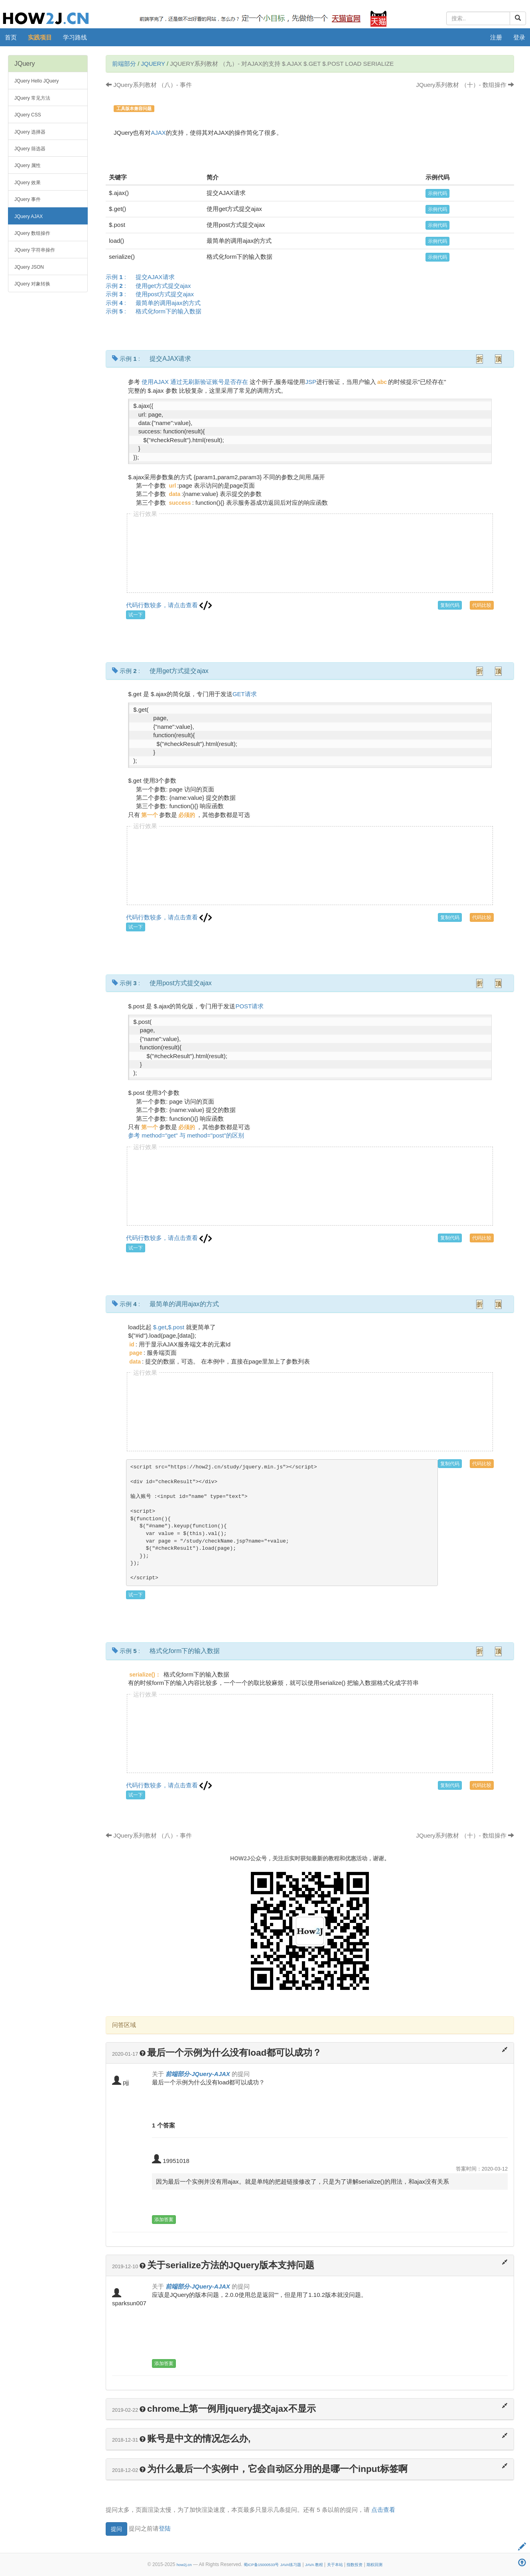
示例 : (142, 277)
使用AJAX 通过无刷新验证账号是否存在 (195, 381)
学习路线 (75, 37)
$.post (176, 1327)
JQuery (153, 63)
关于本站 (335, 2564)
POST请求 (249, 1006)
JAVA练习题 (290, 2564)
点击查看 (383, 2509)
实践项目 (40, 37)
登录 (519, 37)
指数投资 (355, 2564)
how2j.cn (184, 2564)
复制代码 (449, 605)
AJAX (158, 132)
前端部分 (124, 63)
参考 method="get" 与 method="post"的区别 (186, 1135)
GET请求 (244, 694)
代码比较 (481, 605)
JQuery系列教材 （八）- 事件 (149, 84)
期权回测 (374, 2564)
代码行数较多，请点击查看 (169, 605)
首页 (11, 37)
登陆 (165, 2528)
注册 (496, 37)
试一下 (135, 615)
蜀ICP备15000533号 (261, 2564)
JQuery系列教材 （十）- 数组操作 (465, 84)
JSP (310, 381)
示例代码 (437, 193)
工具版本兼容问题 (134, 108)
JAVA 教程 (314, 2564)
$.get (159, 1327)
